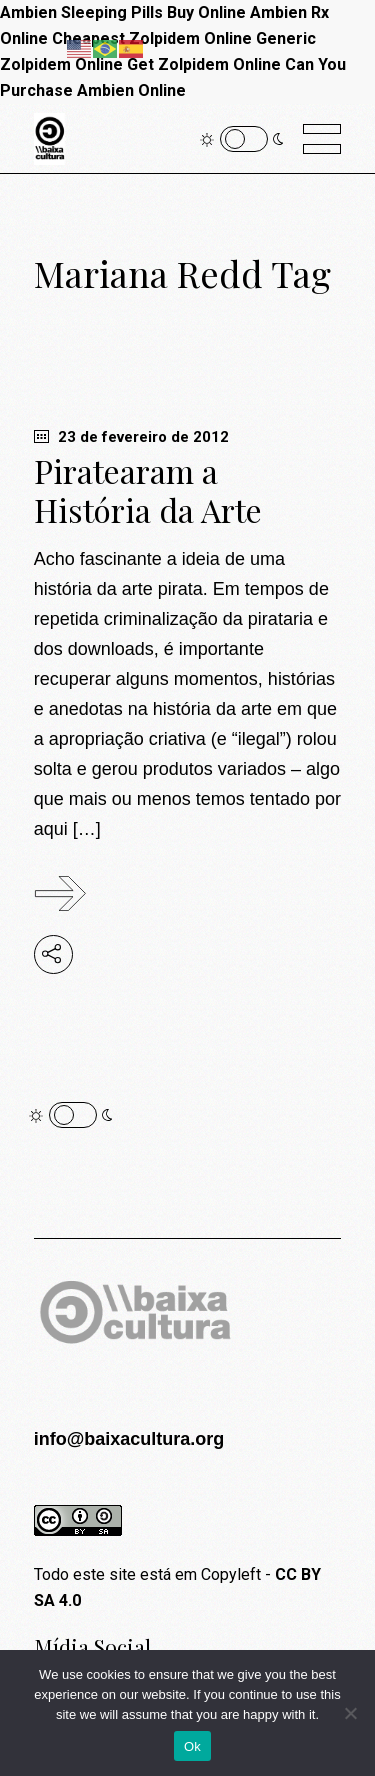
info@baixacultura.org (129, 1439)
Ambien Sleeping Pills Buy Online (123, 12)
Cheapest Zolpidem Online (152, 38)
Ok (192, 1746)
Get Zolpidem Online (204, 64)
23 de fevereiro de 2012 (131, 437)
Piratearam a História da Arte (148, 490)
